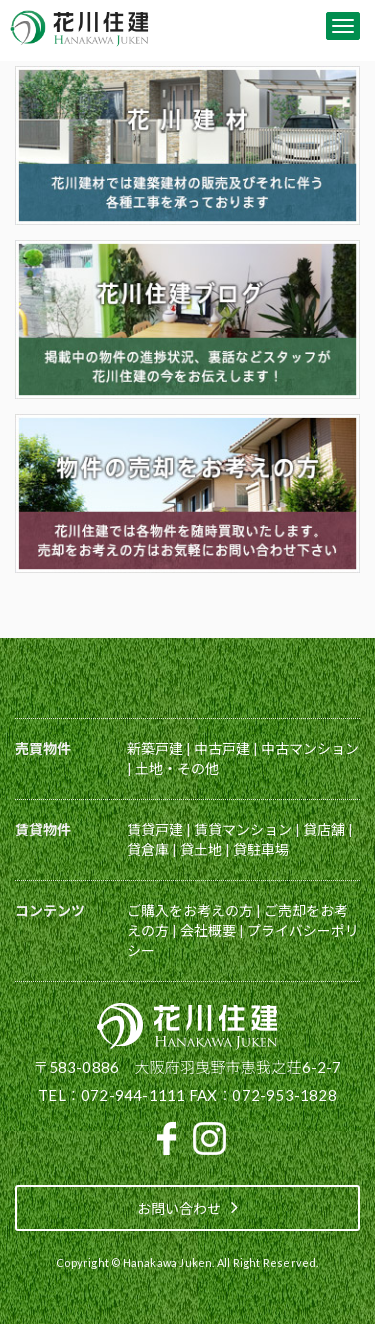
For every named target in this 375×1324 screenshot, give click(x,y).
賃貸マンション (243, 829)
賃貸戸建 (155, 829)
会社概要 (208, 930)
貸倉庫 (148, 849)
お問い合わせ (187, 1207)
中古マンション (310, 748)
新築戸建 (155, 748)
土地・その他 (177, 768)
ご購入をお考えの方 (190, 910)
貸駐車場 (261, 849)
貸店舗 (324, 829)
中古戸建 (222, 748)
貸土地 (201, 849)
